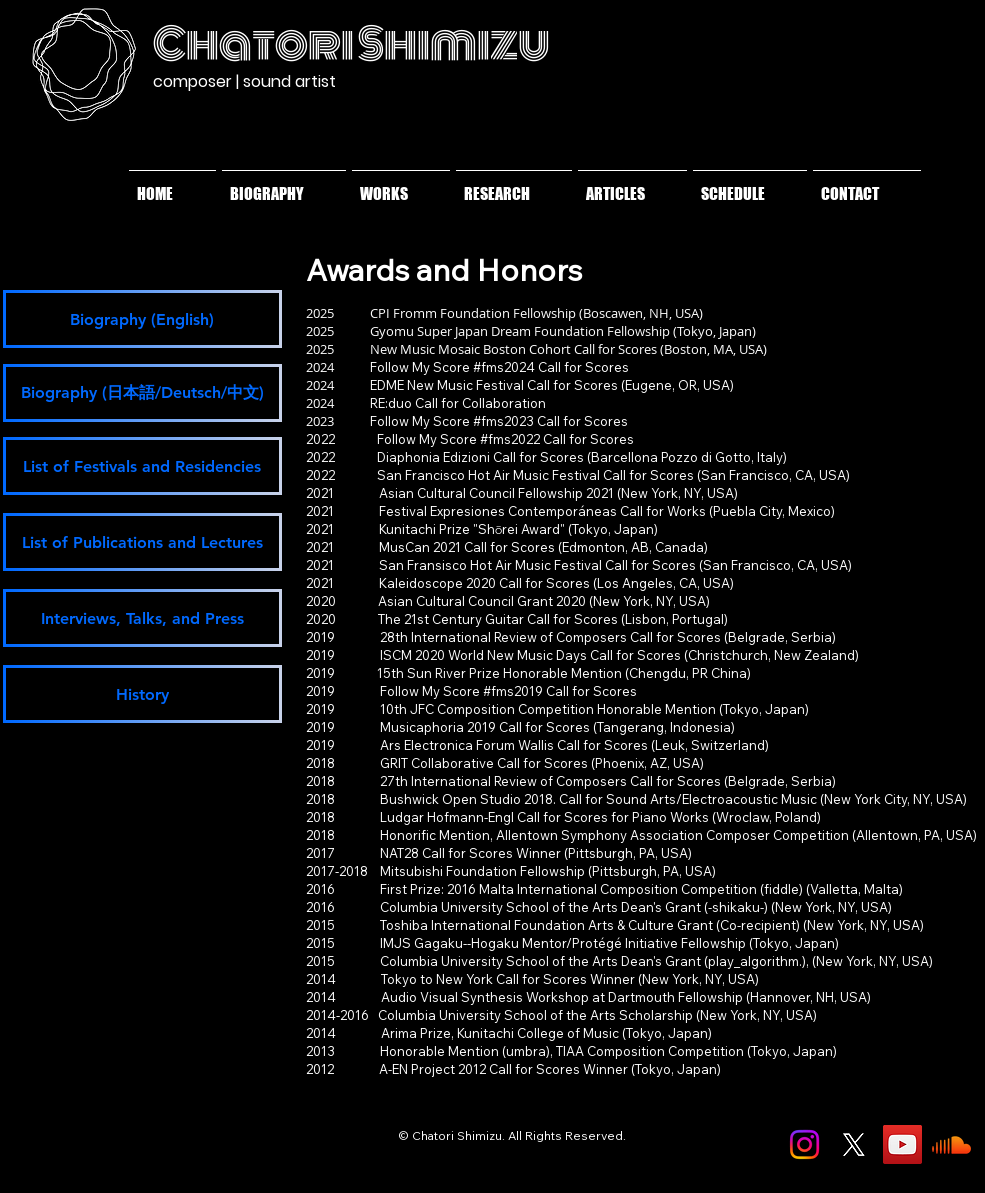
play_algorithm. (755, 961)
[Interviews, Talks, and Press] (142, 618)
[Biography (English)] (142, 319)
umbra (526, 1051)
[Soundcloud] (951, 1144)
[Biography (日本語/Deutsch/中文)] (142, 393)
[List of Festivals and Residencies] (142, 466)
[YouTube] (902, 1144)
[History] (142, 694)
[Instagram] (804, 1144)
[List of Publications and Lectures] (142, 542)
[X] (853, 1144)
